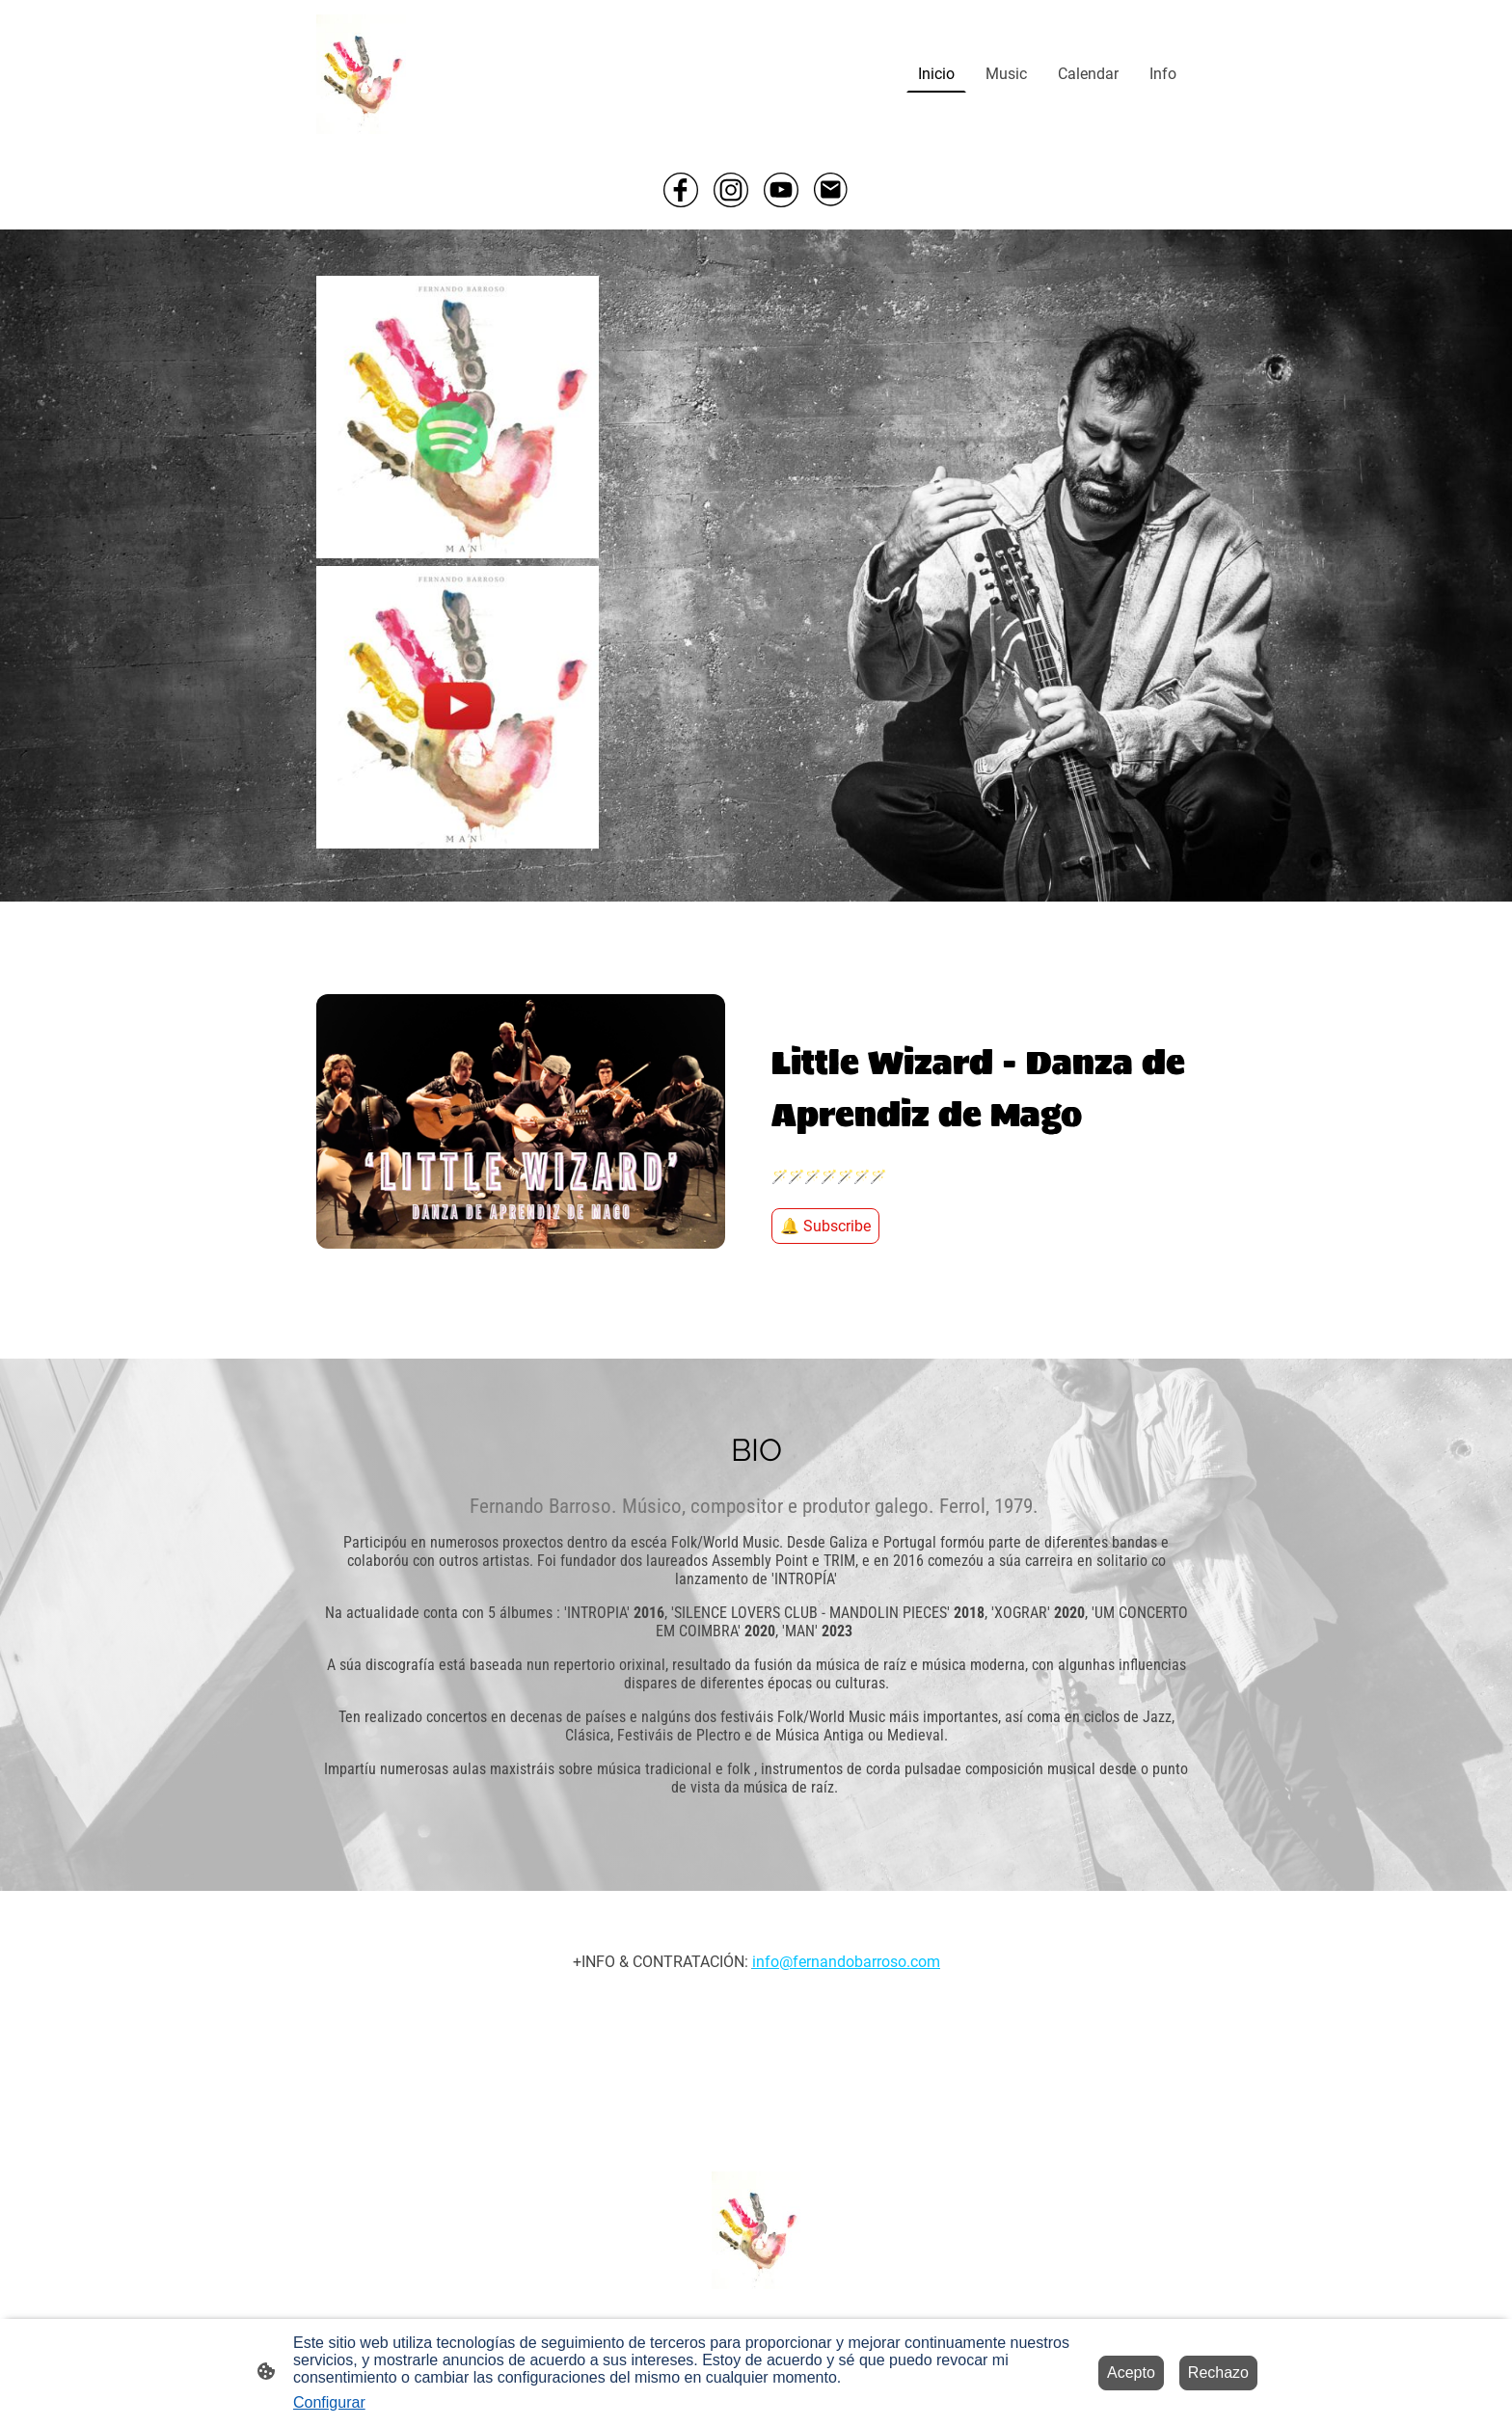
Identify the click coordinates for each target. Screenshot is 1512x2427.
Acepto (1131, 2372)
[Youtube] (781, 190)
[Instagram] (731, 190)
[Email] (831, 190)
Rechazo (1218, 2372)
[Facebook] (680, 190)
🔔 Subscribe (825, 1226)
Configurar (329, 2402)
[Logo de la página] (361, 74)
